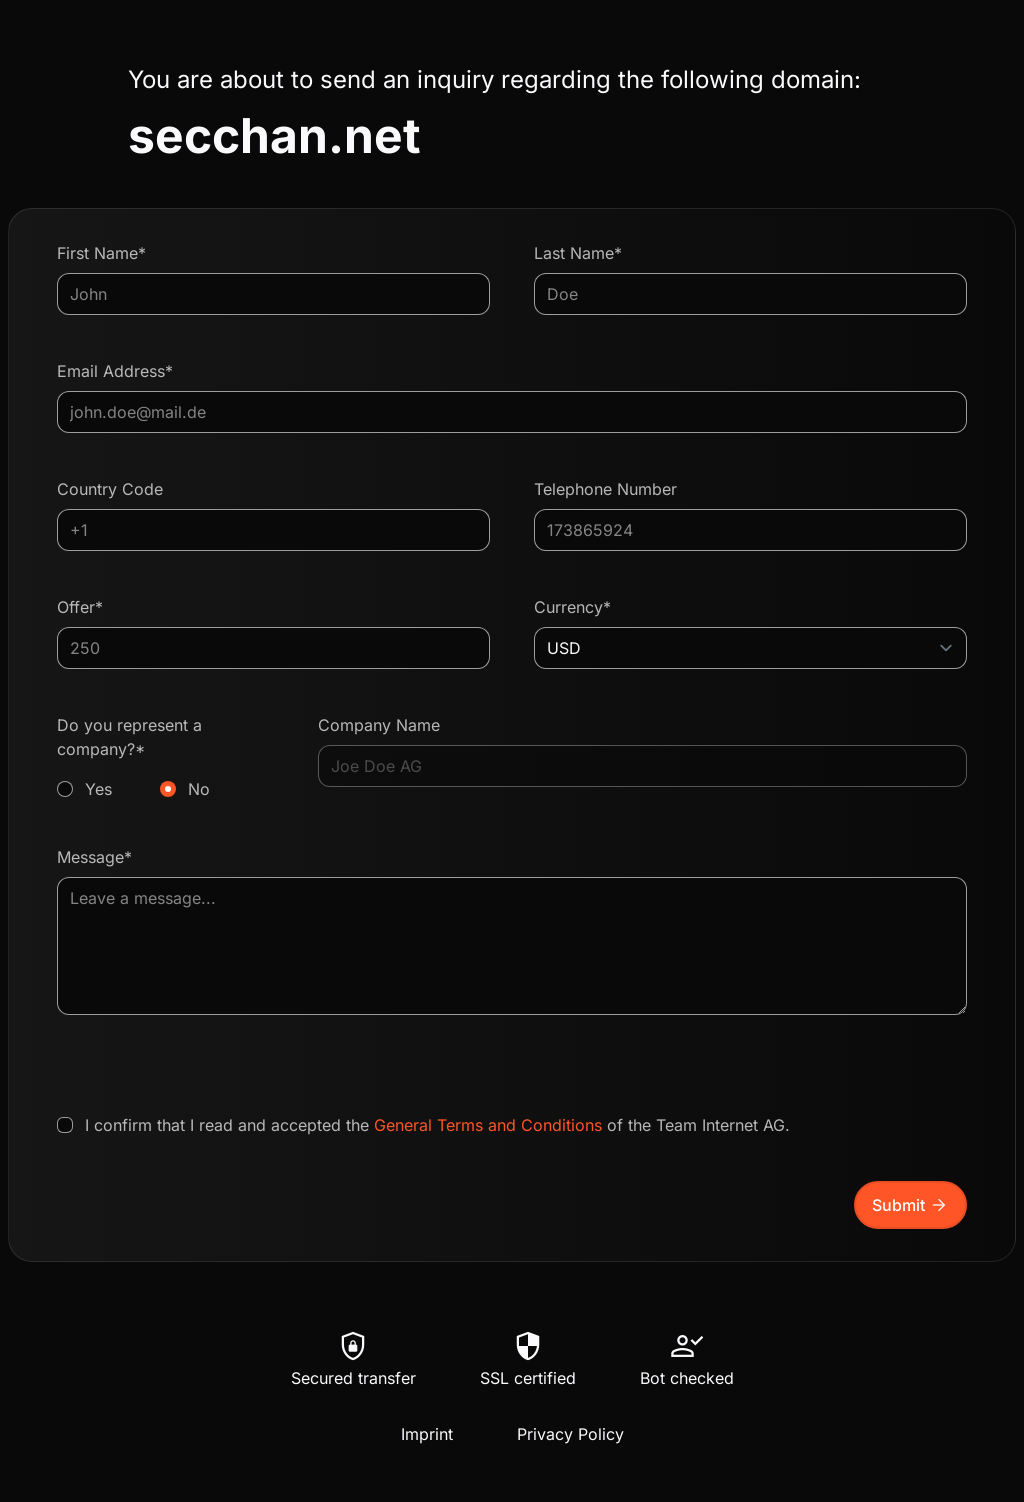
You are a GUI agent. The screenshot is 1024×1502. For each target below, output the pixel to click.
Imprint (427, 1434)
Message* (94, 857)
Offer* (80, 607)
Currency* (572, 607)
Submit (910, 1205)
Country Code (110, 489)
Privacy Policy (570, 1434)
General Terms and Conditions (488, 1125)
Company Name (379, 725)
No (199, 789)
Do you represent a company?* (165, 758)
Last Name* (578, 253)
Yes (98, 789)
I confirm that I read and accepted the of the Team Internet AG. (437, 1125)
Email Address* (115, 371)
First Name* (101, 253)
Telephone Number (605, 489)
